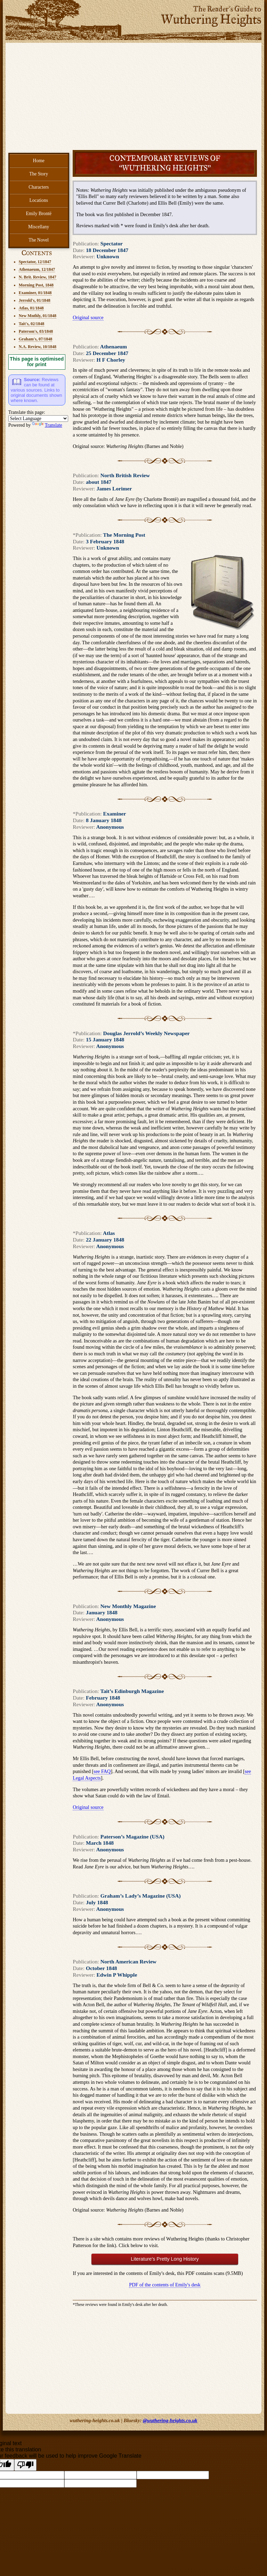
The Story (38, 173)
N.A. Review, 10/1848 (37, 346)
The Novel (39, 240)
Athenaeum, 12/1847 (37, 269)
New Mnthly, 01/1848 (37, 315)
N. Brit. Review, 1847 (37, 277)
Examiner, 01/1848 (35, 292)
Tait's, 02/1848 (31, 323)
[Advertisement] (134, 98)
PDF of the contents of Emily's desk (164, 2284)
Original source (88, 317)
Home (38, 160)
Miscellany (38, 226)
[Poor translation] (25, 2465)
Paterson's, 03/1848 (36, 331)
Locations (38, 200)
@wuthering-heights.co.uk (170, 2420)
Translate (47, 425)
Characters (39, 187)
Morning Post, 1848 (36, 285)
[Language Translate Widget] (38, 418)
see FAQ (102, 1771)
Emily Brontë (38, 213)
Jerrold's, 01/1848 (34, 300)
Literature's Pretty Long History (165, 2259)
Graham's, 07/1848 (35, 339)
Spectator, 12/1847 (35, 261)
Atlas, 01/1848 (31, 308)
